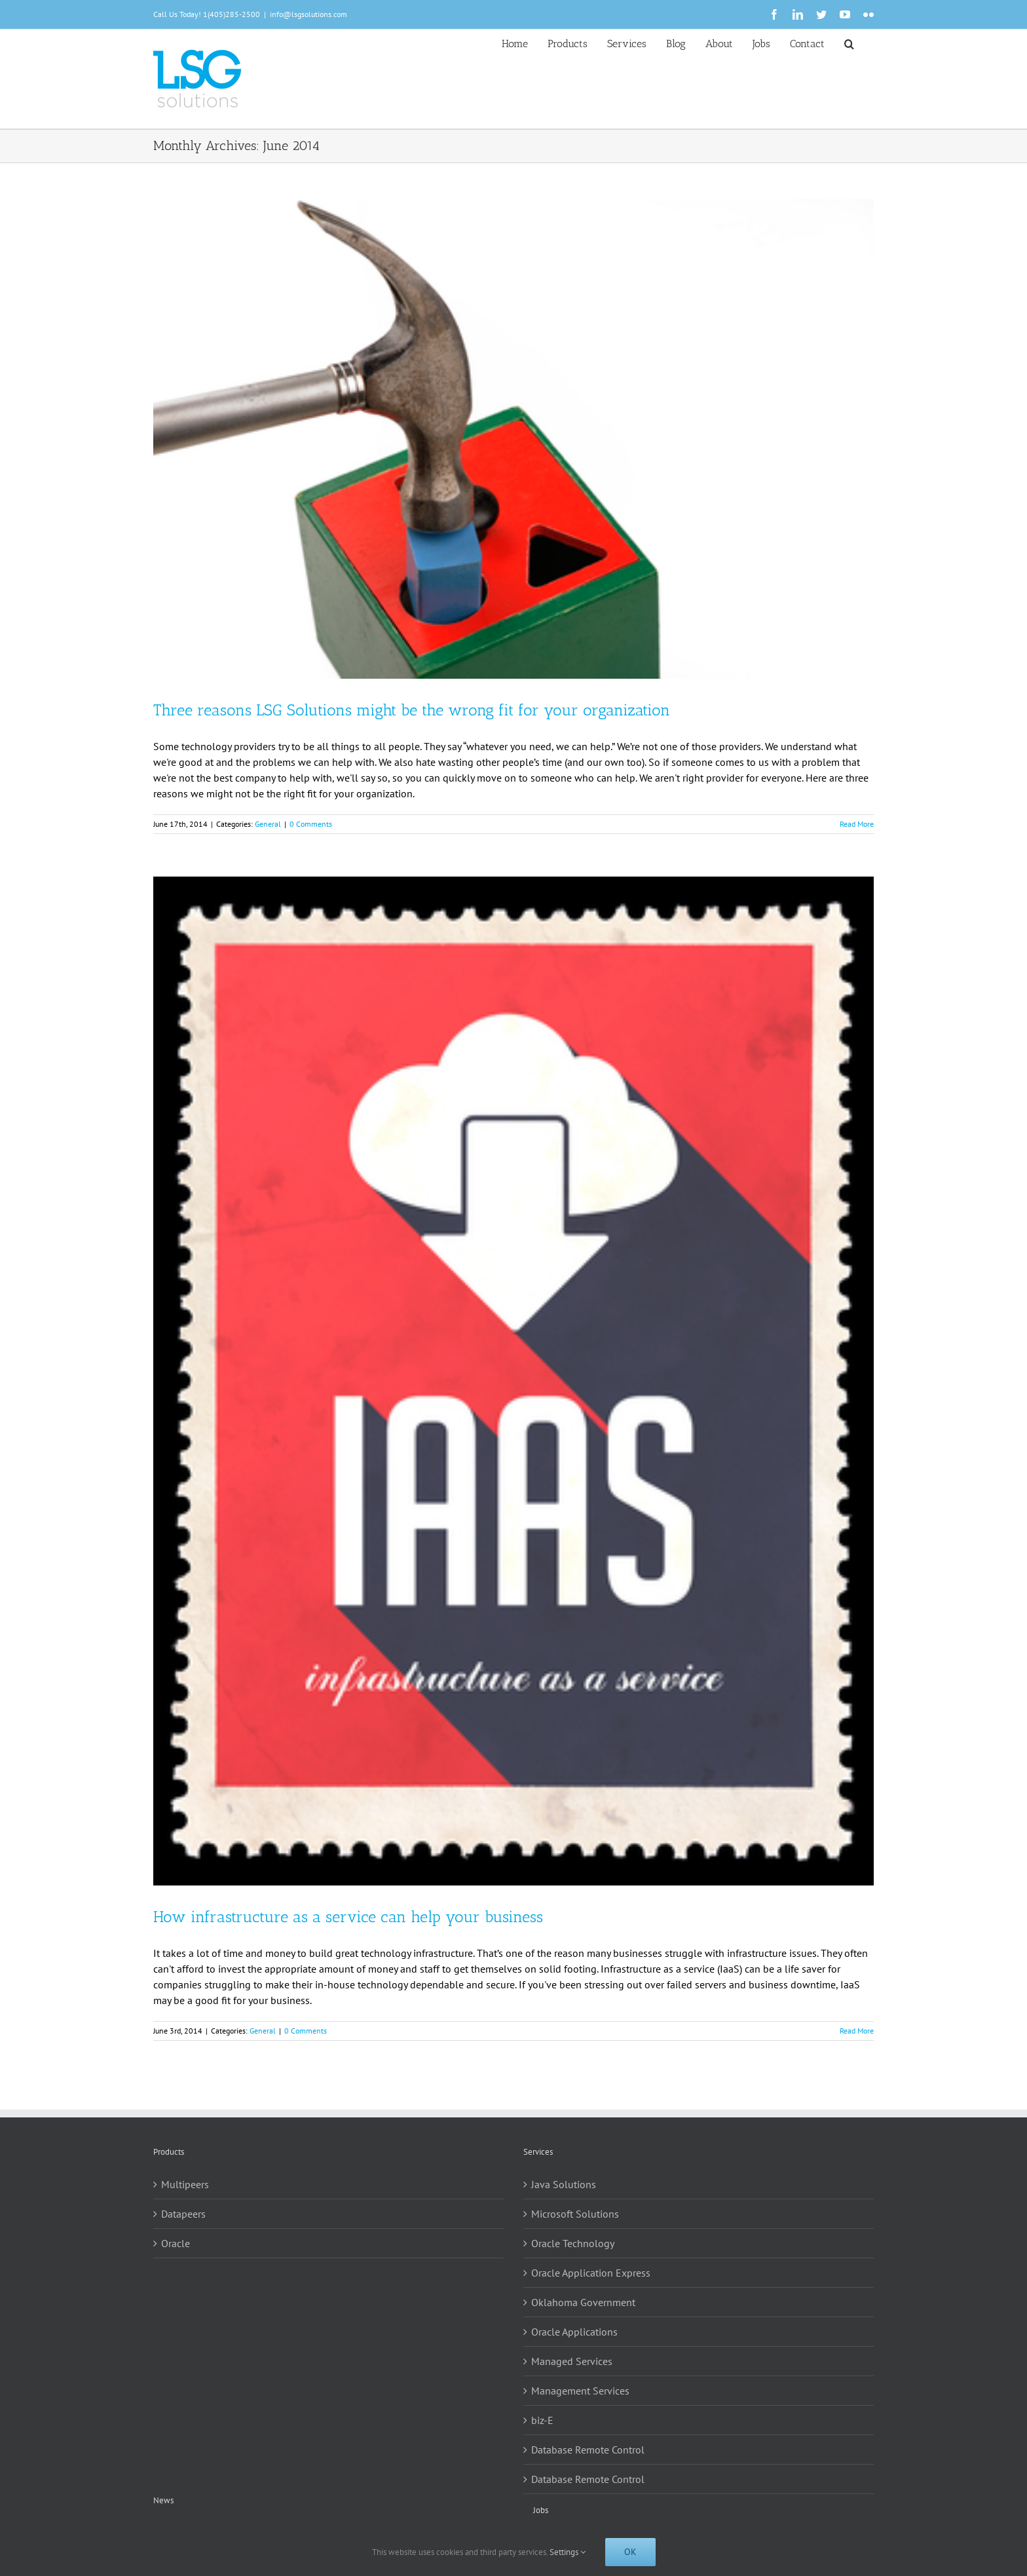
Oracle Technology (572, 2243)
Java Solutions (563, 2184)
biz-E (542, 2420)
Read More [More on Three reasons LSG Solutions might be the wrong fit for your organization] (857, 824)
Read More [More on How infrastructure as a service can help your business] (857, 2031)
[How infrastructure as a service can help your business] (513, 1381)
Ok (630, 2552)
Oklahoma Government (583, 2302)
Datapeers (183, 2213)
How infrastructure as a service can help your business (348, 1916)
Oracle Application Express (590, 2272)
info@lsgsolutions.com (308, 14)
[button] (849, 42)
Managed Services (571, 2361)
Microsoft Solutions (575, 2213)
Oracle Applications (574, 2331)
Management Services (580, 2390)
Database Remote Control (587, 2449)
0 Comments (310, 824)
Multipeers (185, 2184)
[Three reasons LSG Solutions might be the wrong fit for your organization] (513, 439)
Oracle (175, 2243)
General (268, 824)
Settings (568, 2552)
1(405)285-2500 (231, 14)
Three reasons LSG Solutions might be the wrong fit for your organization (411, 709)
